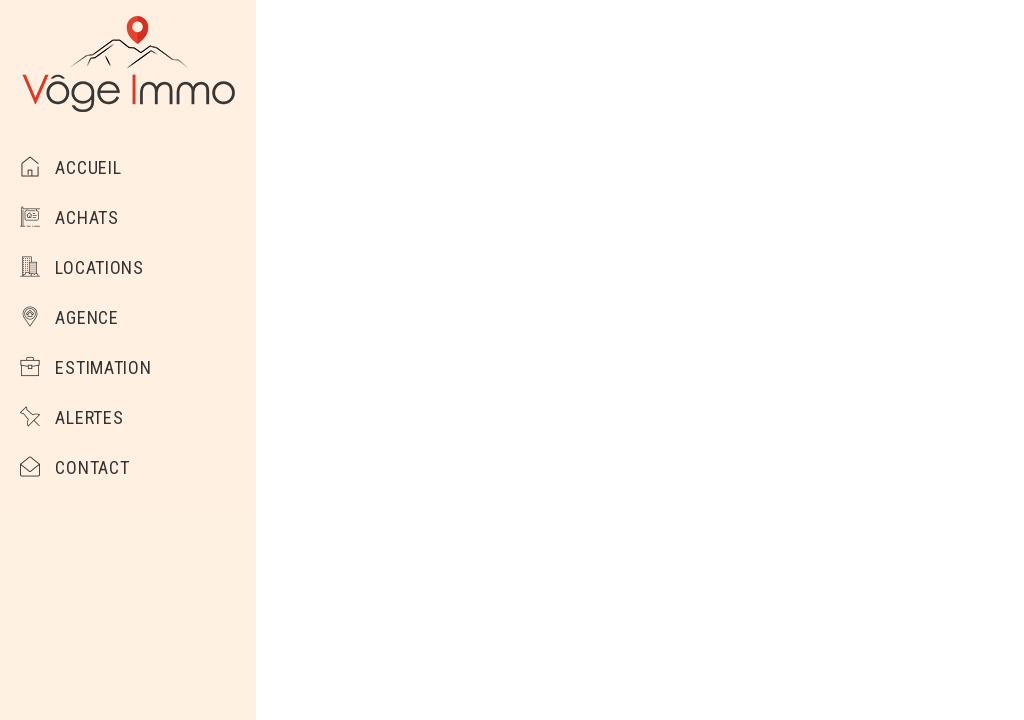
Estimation (85, 367)
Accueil (70, 167)
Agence (69, 317)
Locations (82, 267)
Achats (69, 217)
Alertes (71, 417)
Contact (74, 467)
